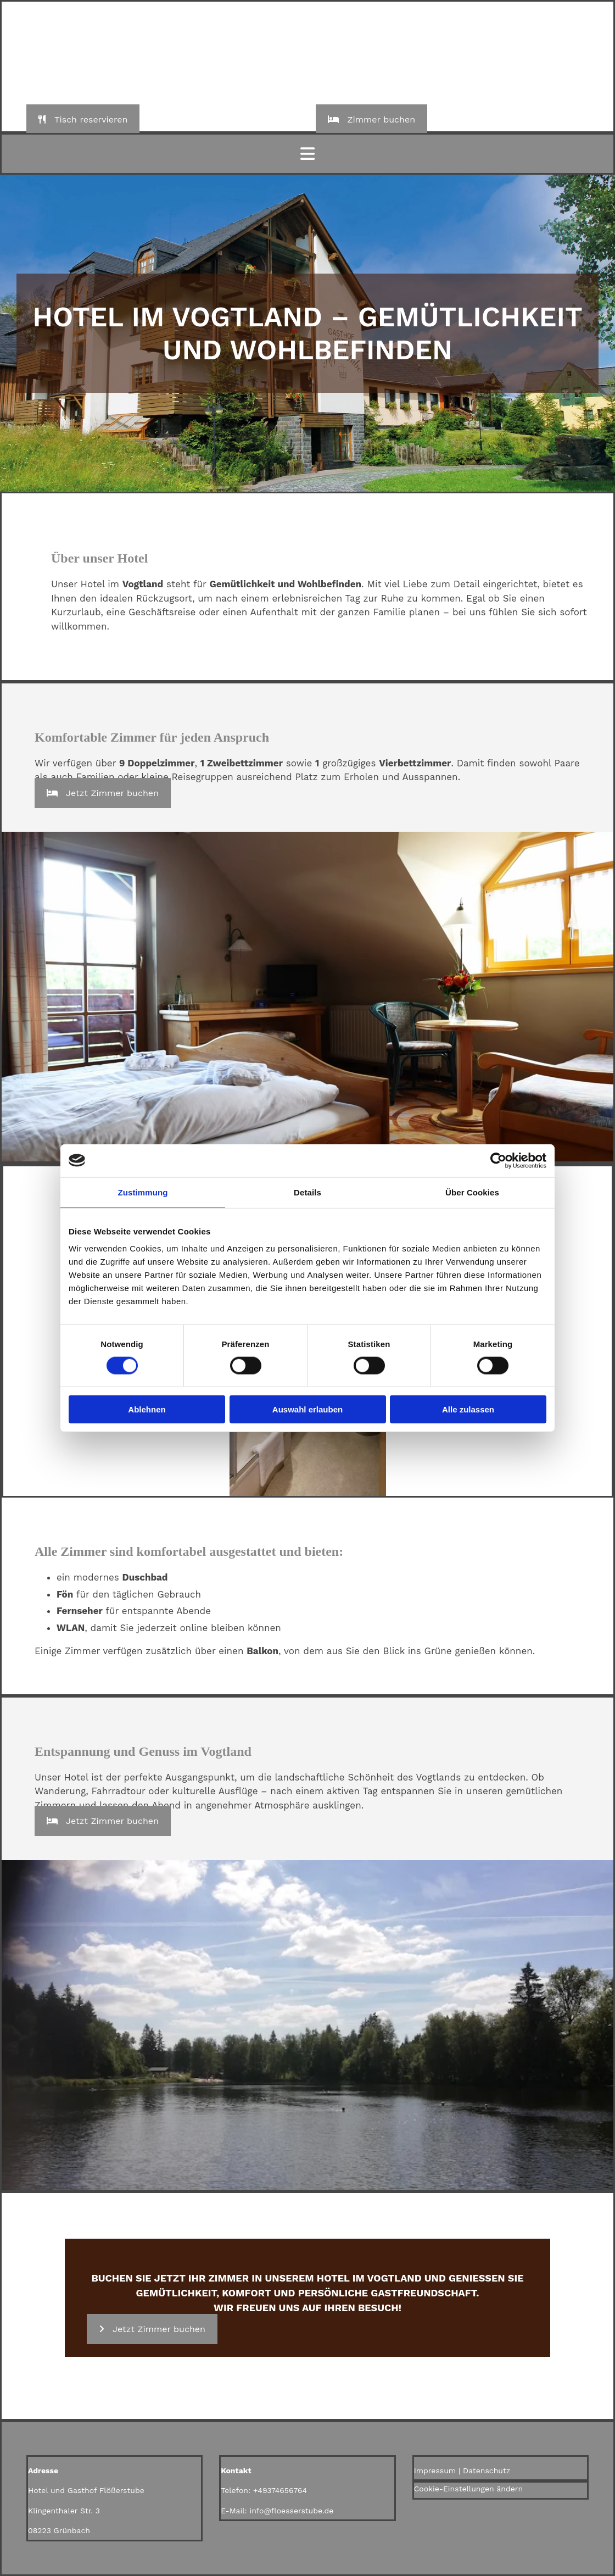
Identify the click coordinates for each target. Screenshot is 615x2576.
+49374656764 (280, 2490)
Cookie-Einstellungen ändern (468, 2488)
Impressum (435, 2470)
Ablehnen (146, 1409)
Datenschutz (486, 2470)
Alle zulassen (468, 1409)
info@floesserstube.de (291, 2510)
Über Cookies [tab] (472, 1192)
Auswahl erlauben (307, 1409)
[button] (82, 119)
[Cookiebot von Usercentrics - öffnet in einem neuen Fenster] (498, 1160)
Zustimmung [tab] (143, 1192)
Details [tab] (307, 1192)
